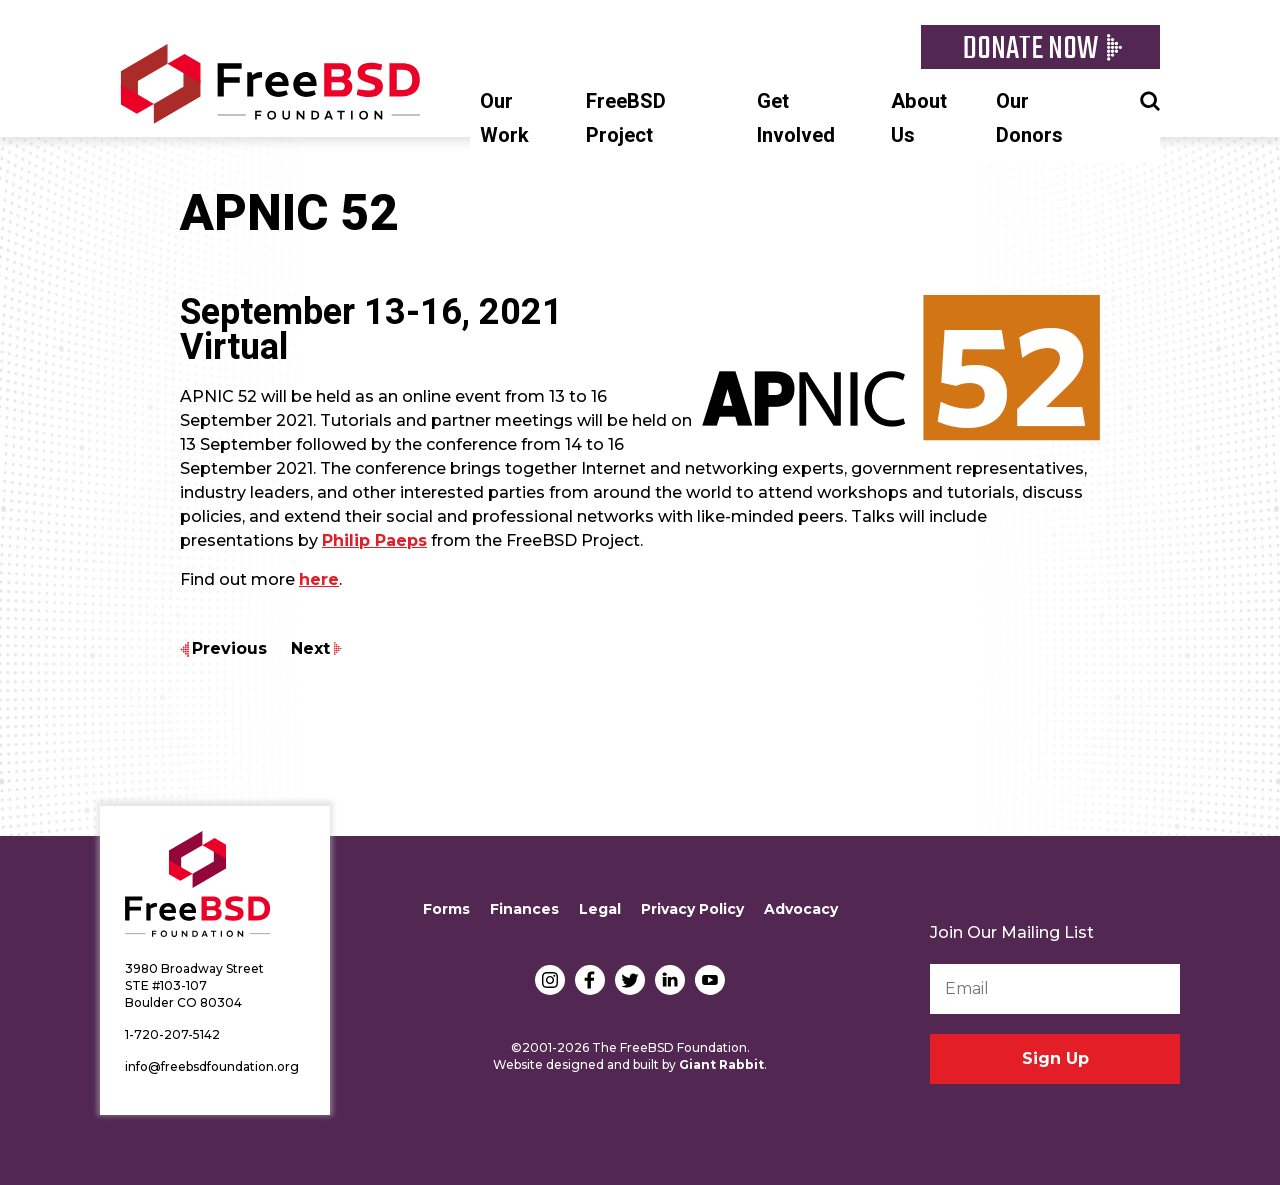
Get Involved (796, 118)
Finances (524, 909)
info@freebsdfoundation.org (212, 1066)
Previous (229, 648)
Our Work (504, 118)
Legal (600, 909)
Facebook (590, 980)
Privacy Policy (692, 909)
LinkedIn (670, 980)
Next (310, 648)
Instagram (550, 980)
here (319, 579)
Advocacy (801, 909)
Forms (446, 909)
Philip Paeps (374, 540)
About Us (919, 118)
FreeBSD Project (626, 118)
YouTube (710, 980)
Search (1150, 99)
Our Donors (1029, 118)
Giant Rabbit (721, 1064)
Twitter (630, 980)
